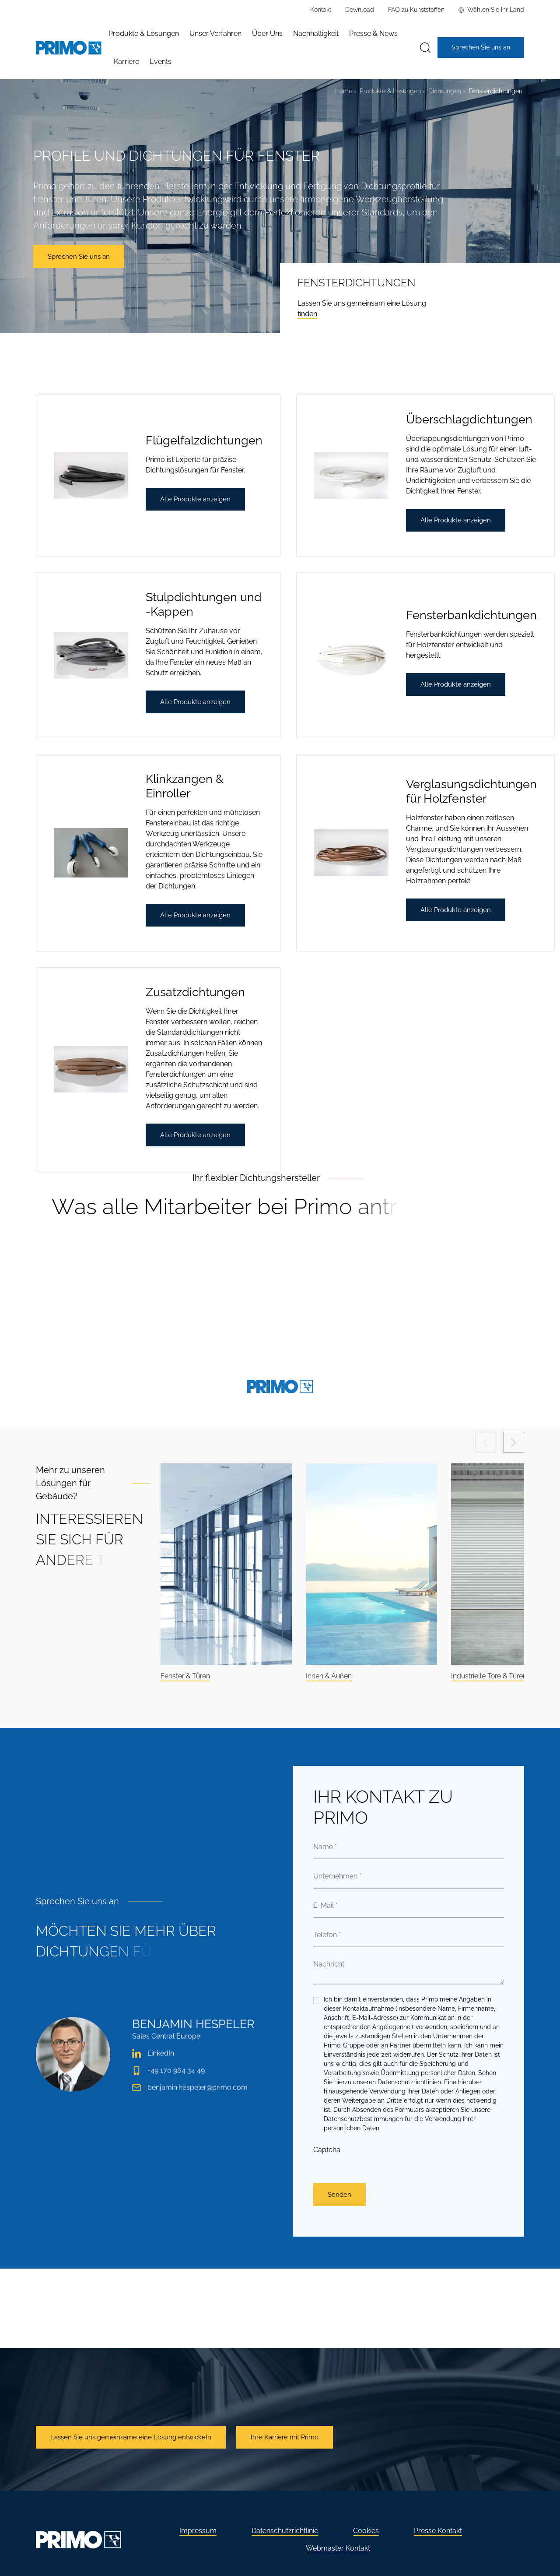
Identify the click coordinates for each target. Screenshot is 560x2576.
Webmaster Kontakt (338, 2548)
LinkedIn (153, 2067)
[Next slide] (513, 1442)
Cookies (366, 2531)
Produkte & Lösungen (390, 91)
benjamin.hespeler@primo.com (190, 2101)
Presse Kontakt (438, 2531)
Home (343, 91)
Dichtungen (444, 91)
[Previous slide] (485, 1442)
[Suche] (425, 47)
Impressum (198, 2531)
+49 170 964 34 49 (168, 2084)
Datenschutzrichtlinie (285, 2531)
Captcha (326, 2209)
